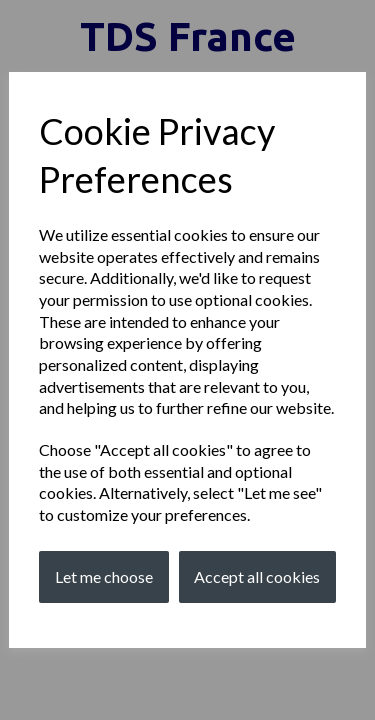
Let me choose (104, 576)
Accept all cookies (257, 576)
